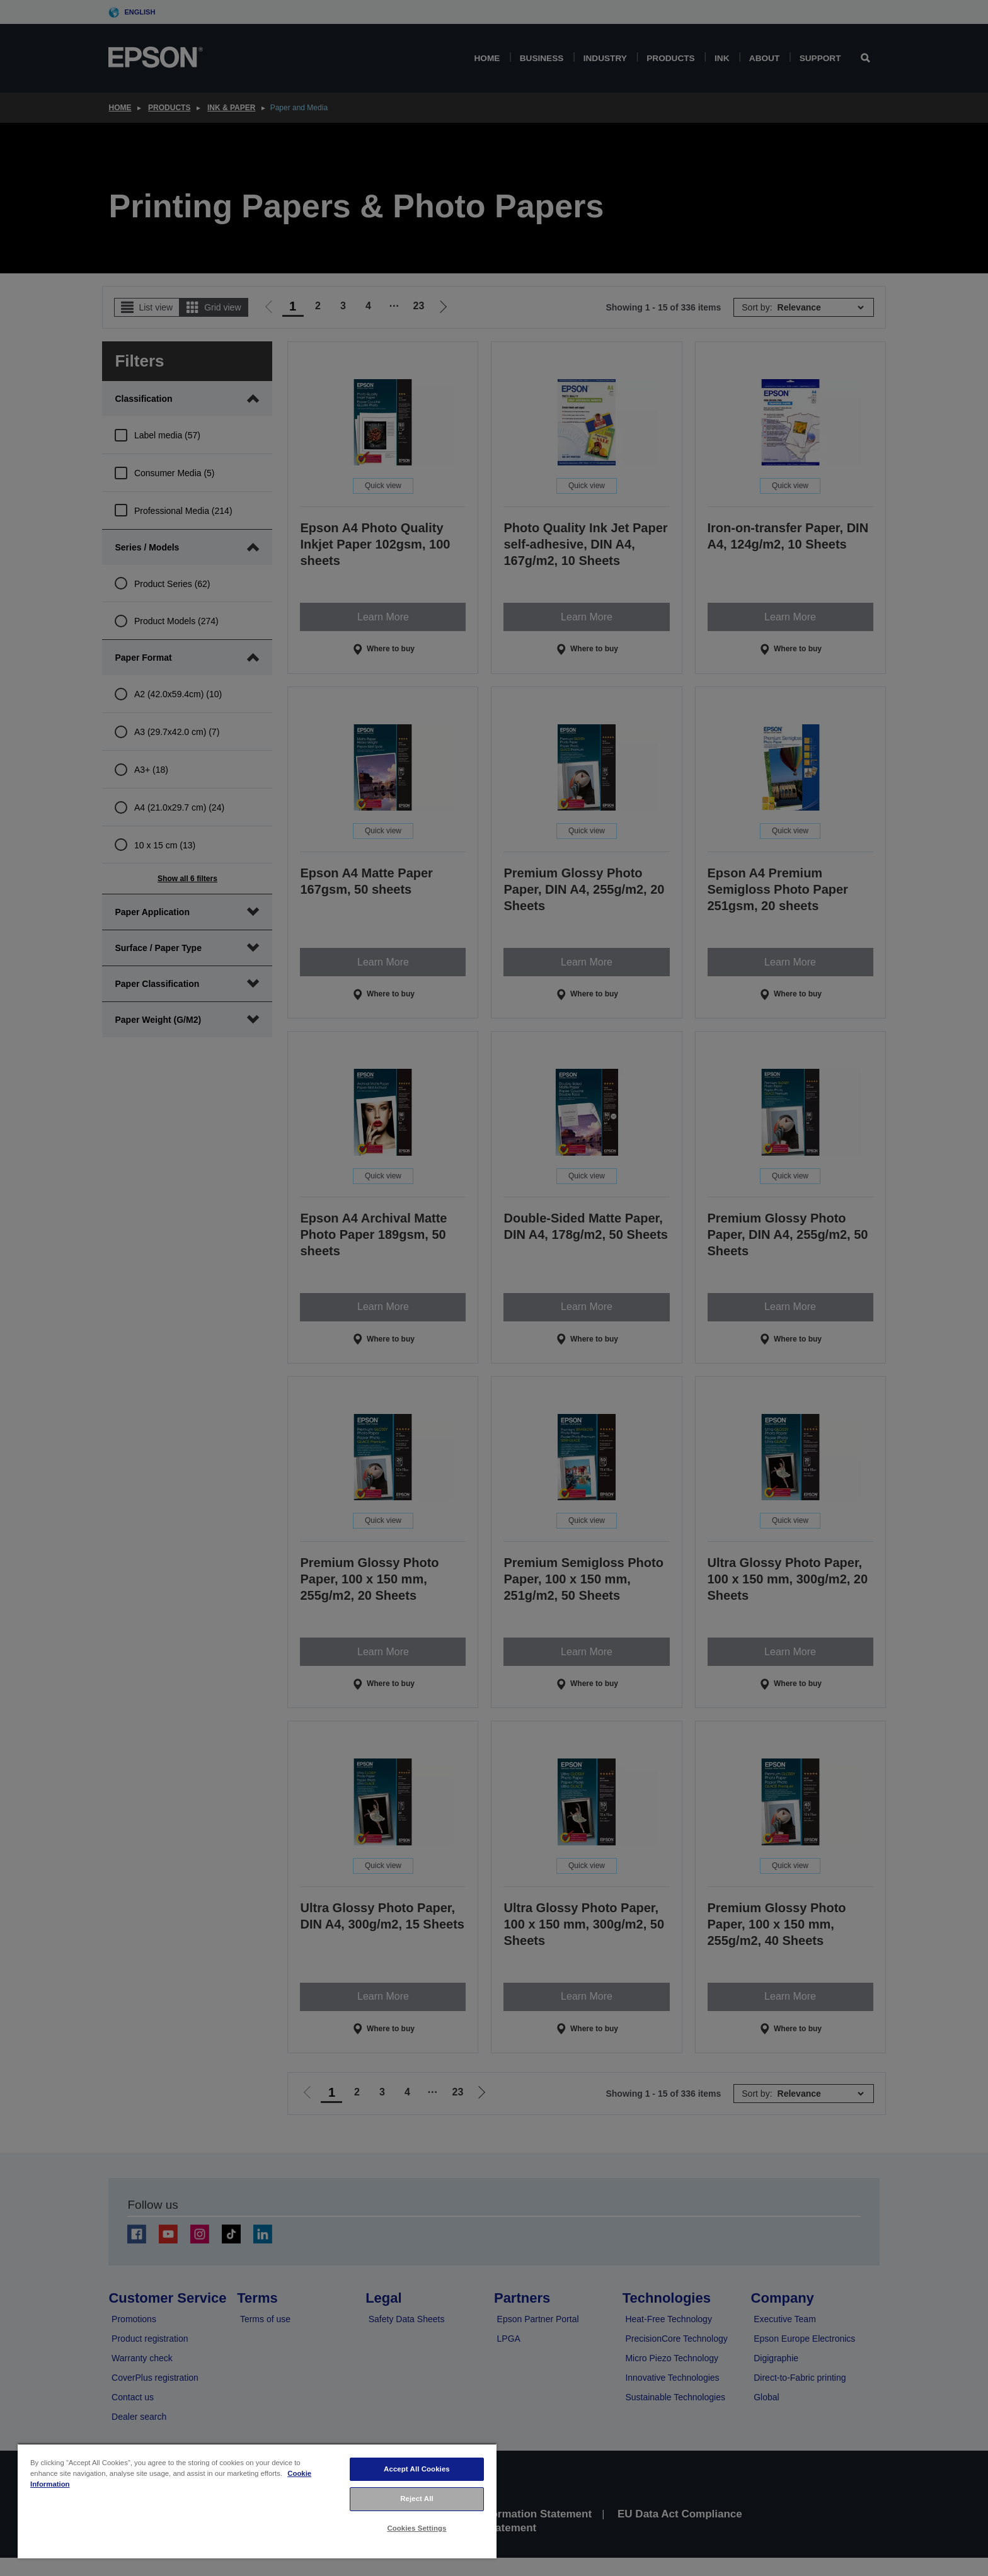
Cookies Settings (416, 2528)
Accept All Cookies (417, 2469)
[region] (257, 2500)
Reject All (417, 2498)
